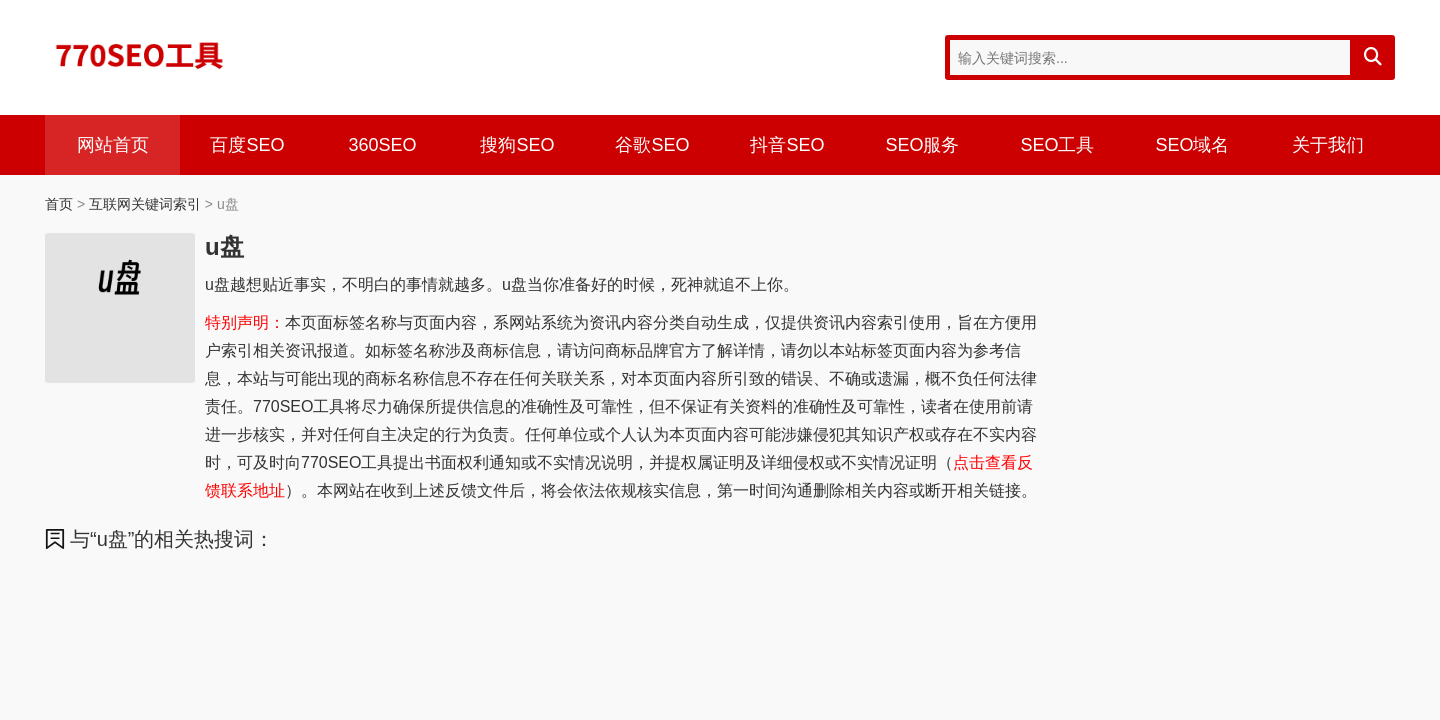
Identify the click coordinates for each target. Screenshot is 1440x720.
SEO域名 (1192, 145)
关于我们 (1328, 145)
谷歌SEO (652, 145)
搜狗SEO (517, 145)
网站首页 (113, 145)
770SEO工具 (140, 55)
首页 (59, 204)
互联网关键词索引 (145, 204)
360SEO (382, 145)
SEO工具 (1057, 145)
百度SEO (247, 145)
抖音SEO (787, 145)
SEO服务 (922, 145)
